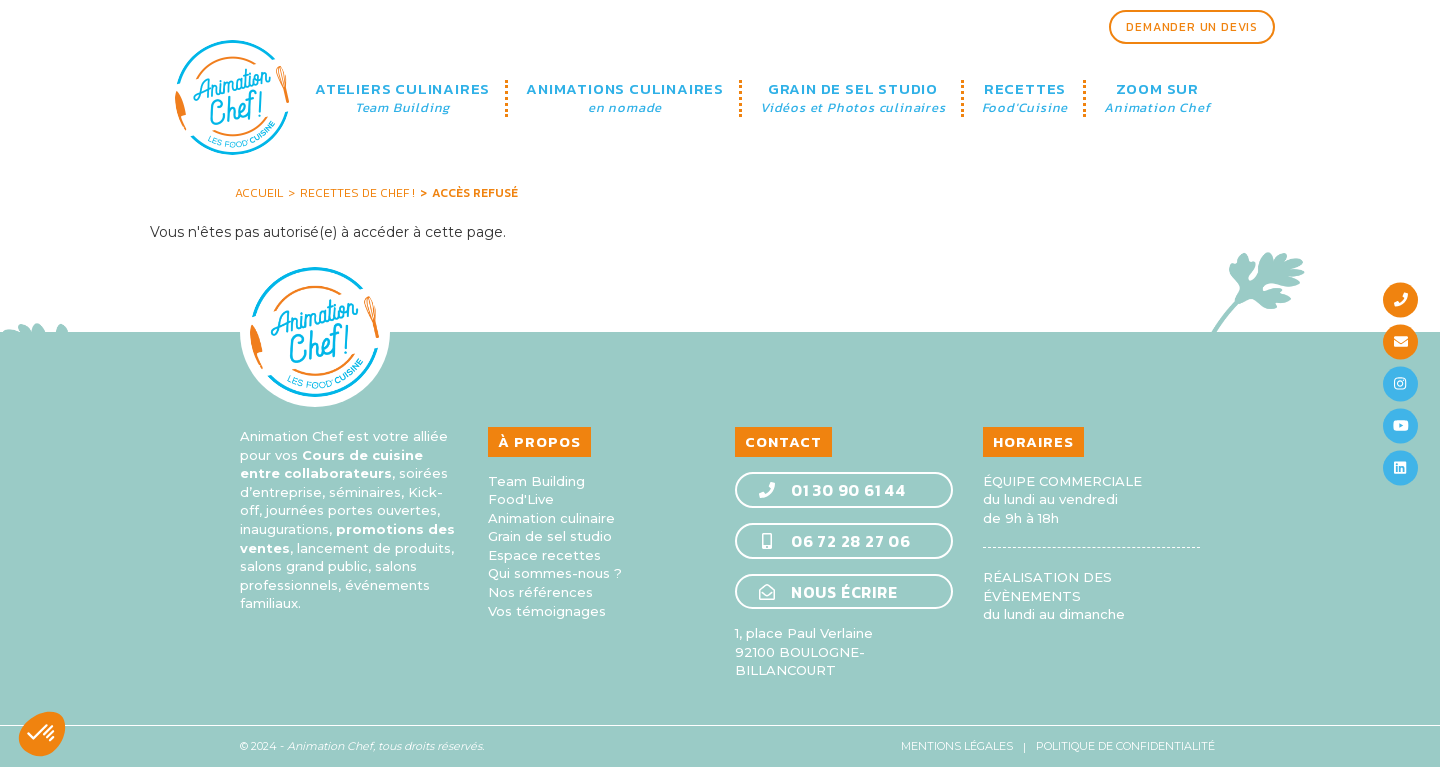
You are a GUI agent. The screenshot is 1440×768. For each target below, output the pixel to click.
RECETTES (1025, 98)
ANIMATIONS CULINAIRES (625, 98)
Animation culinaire (551, 518)
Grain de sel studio (550, 536)
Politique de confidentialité (1125, 746)
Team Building (536, 481)
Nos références (540, 592)
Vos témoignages (547, 611)
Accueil (259, 193)
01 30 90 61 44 (831, 490)
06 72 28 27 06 (834, 540)
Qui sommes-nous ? (555, 573)
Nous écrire (827, 591)
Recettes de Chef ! (357, 193)
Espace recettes (544, 555)
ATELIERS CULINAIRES (402, 98)
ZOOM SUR (1157, 98)
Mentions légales (957, 746)
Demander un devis (1192, 27)
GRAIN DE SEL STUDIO (853, 98)
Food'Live (521, 499)
